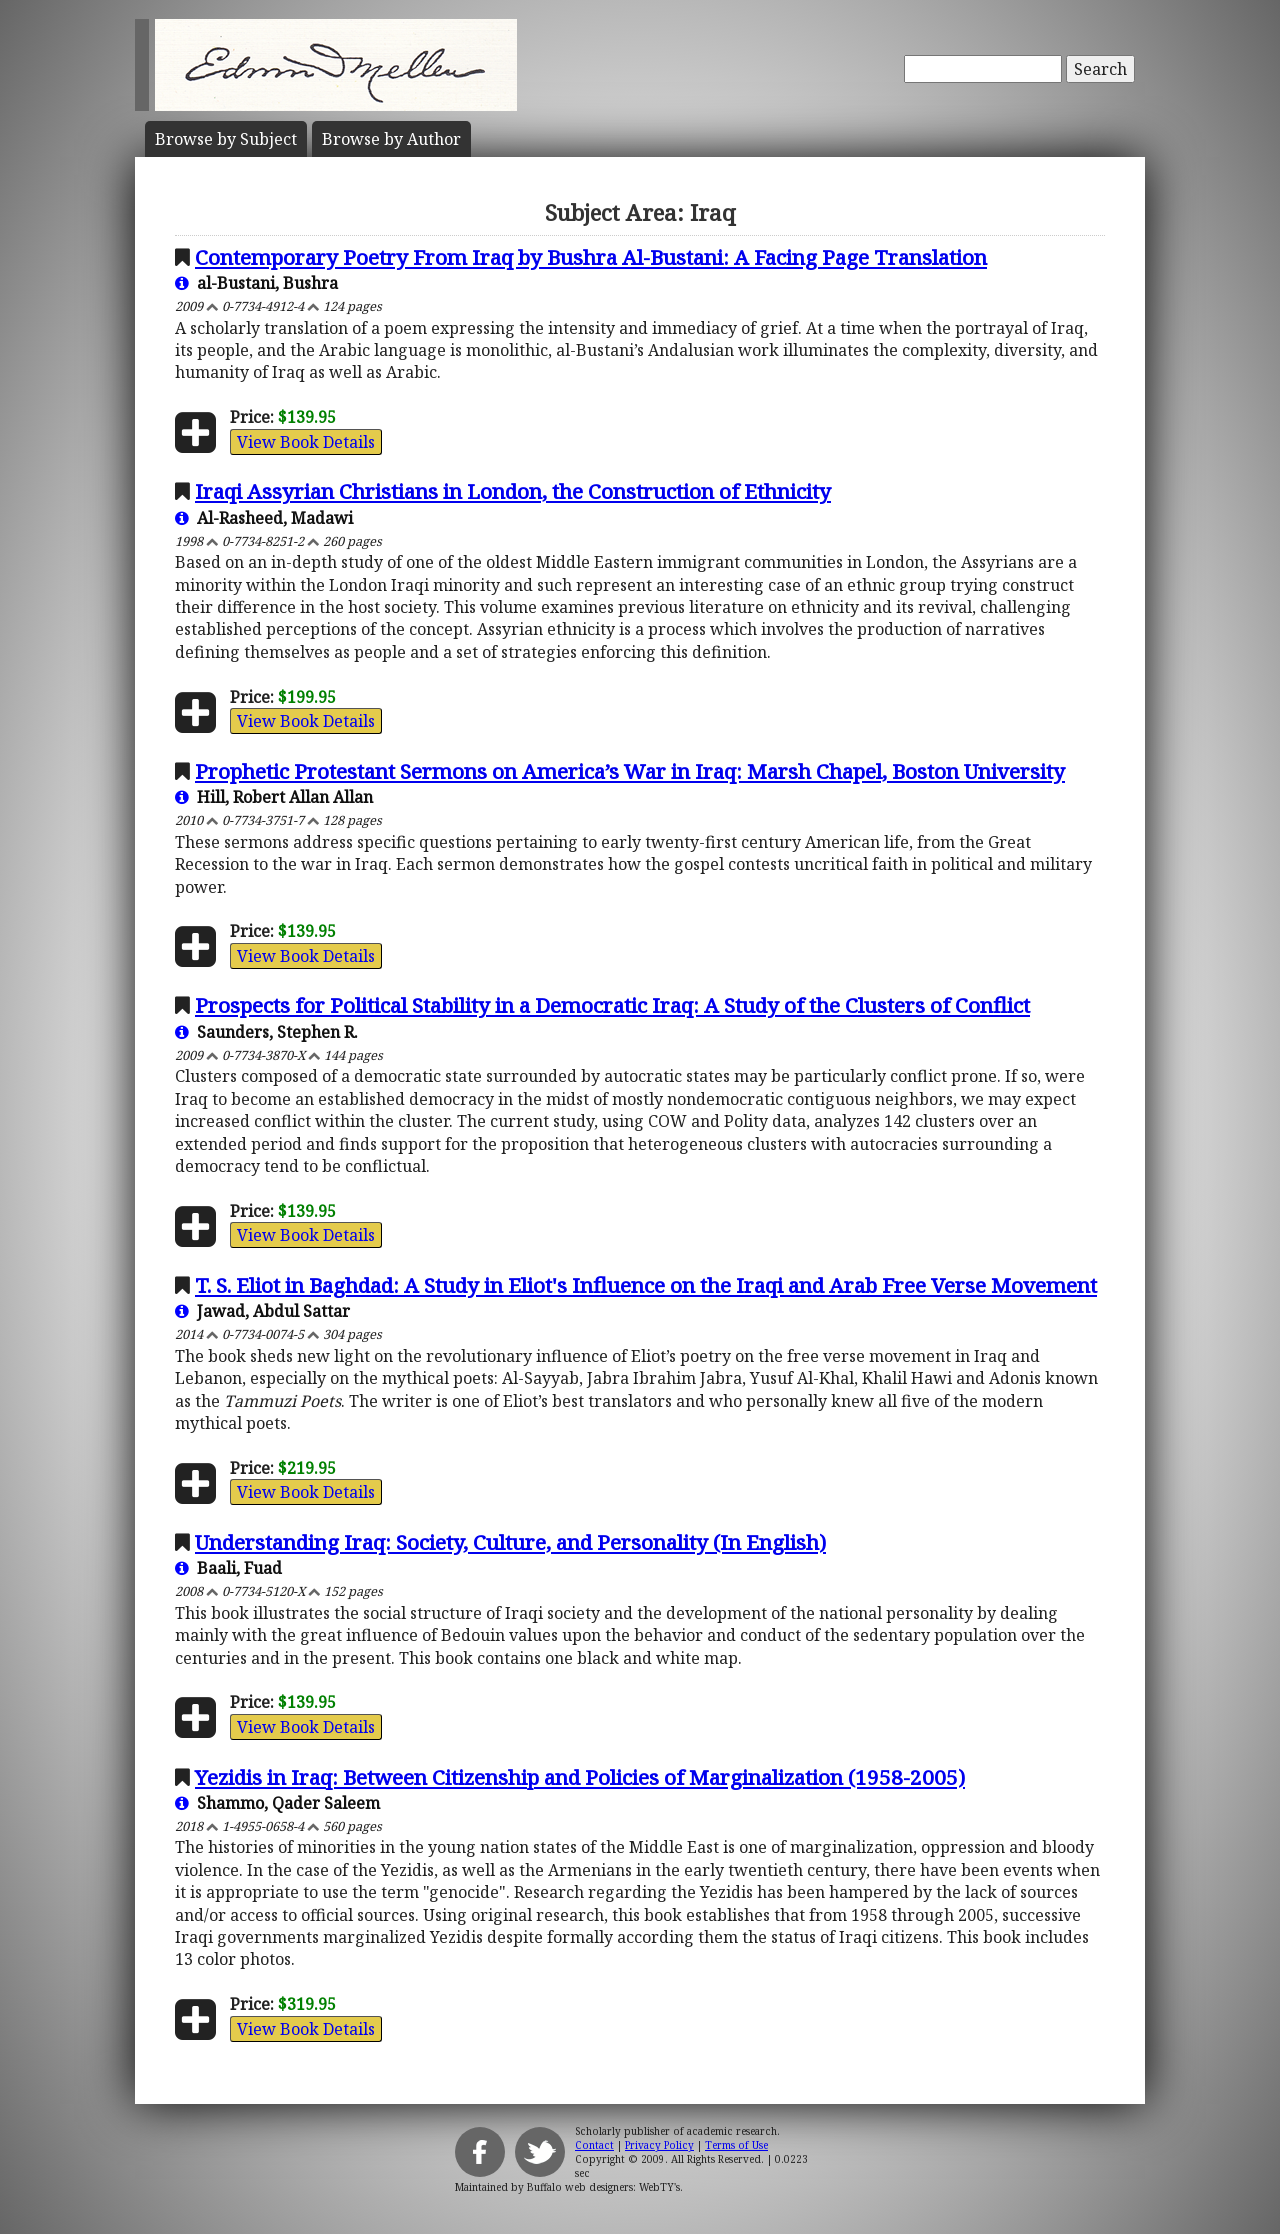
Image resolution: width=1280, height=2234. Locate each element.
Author (391, 139)
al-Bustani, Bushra (256, 283)
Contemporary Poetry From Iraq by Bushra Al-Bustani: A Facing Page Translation (591, 257)
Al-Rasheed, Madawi (264, 518)
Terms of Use (736, 2145)
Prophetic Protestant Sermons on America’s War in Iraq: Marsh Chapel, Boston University (630, 771)
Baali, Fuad (228, 1568)
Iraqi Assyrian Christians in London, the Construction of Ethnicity (513, 491)
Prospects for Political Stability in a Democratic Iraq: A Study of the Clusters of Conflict (612, 1005)
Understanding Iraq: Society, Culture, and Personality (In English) (510, 1542)
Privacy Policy (659, 2145)
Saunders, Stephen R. (266, 1032)
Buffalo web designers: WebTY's (603, 2187)
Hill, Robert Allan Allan (274, 797)
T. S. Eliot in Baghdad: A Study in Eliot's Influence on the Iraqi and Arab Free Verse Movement (646, 1285)
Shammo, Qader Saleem (277, 1803)
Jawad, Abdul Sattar (262, 1311)
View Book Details (306, 442)
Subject (226, 139)
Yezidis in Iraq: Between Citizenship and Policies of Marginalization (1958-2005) (580, 1777)
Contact (594, 2145)
